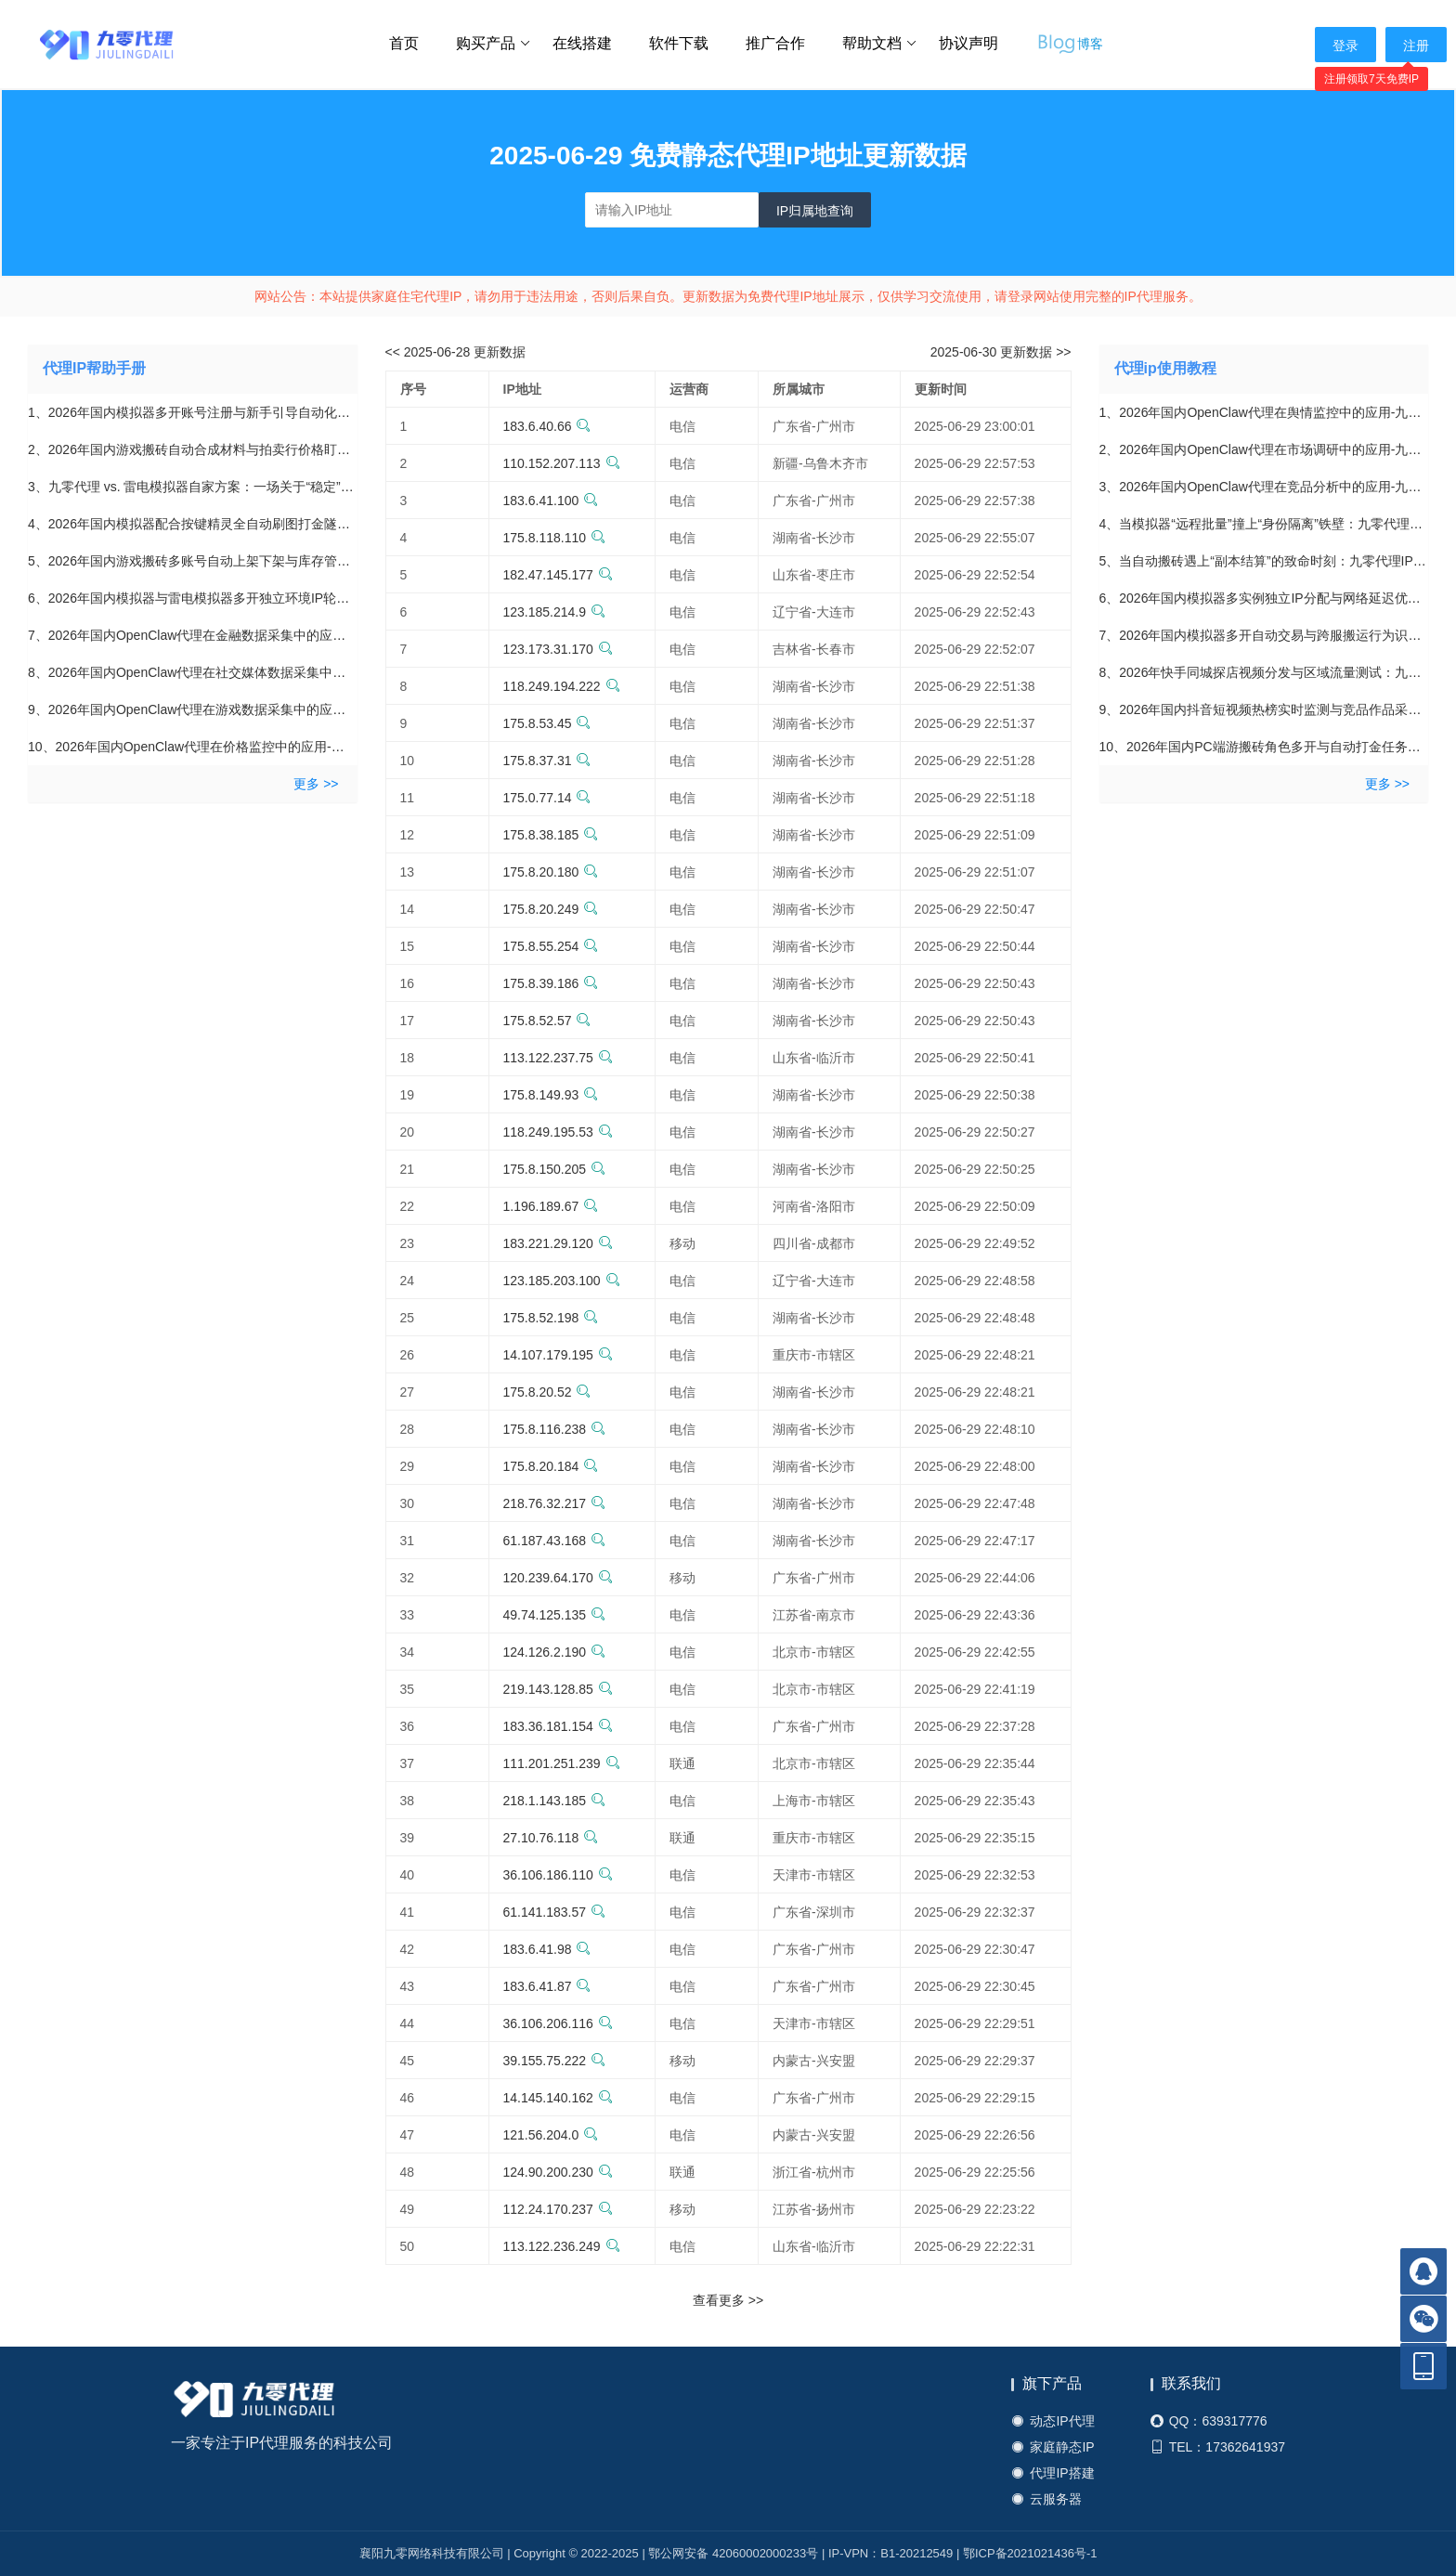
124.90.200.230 (558, 2172)
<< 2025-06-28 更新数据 (455, 352)
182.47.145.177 (558, 574)
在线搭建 (582, 43)
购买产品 (493, 44)
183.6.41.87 (547, 1986)
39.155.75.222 (554, 2060)
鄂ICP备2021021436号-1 (1030, 2553)
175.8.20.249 (551, 909)
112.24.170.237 (558, 2209)
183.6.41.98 (547, 1949)
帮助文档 (879, 44)
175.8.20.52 (547, 1392)
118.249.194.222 (561, 686)
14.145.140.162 (558, 2097)
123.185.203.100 (561, 1280)
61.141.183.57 (554, 1912)
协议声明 (968, 43)
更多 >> (315, 783)
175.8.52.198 (551, 1317)
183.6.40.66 (547, 426)
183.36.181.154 (558, 1726)
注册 (1416, 45)
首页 (404, 43)
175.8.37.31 (547, 760)
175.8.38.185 (551, 834)
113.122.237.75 (558, 1057)
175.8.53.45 (547, 723)
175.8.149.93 (551, 1094)
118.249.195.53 (558, 1132)
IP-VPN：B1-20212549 (890, 2553)
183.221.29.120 (558, 1243)
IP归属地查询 (814, 210)
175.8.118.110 (554, 537)
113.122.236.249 (561, 2246)
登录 (1345, 45)
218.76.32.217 (554, 1503)
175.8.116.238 (554, 1429)
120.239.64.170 (558, 1577)
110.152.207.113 (561, 463)
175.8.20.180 (551, 872)
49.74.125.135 (554, 1614)
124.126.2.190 (554, 1652)
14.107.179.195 (558, 1354)
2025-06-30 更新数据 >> (1001, 352)
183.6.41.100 (551, 500)
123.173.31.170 (558, 649)
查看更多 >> (728, 2300)
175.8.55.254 (551, 946)
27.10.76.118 (551, 1837)
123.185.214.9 (554, 612)
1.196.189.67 (551, 1206)
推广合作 (775, 43)
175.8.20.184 (551, 1466)
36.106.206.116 (558, 2023)
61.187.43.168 (554, 1540)
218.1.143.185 (554, 1800)
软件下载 (678, 43)
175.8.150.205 (554, 1169)
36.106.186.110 (558, 1874)
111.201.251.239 (561, 1763)
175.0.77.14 (547, 797)
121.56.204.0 (551, 2134)
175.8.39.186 (551, 983)
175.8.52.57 (547, 1020)
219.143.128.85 (558, 1689)
